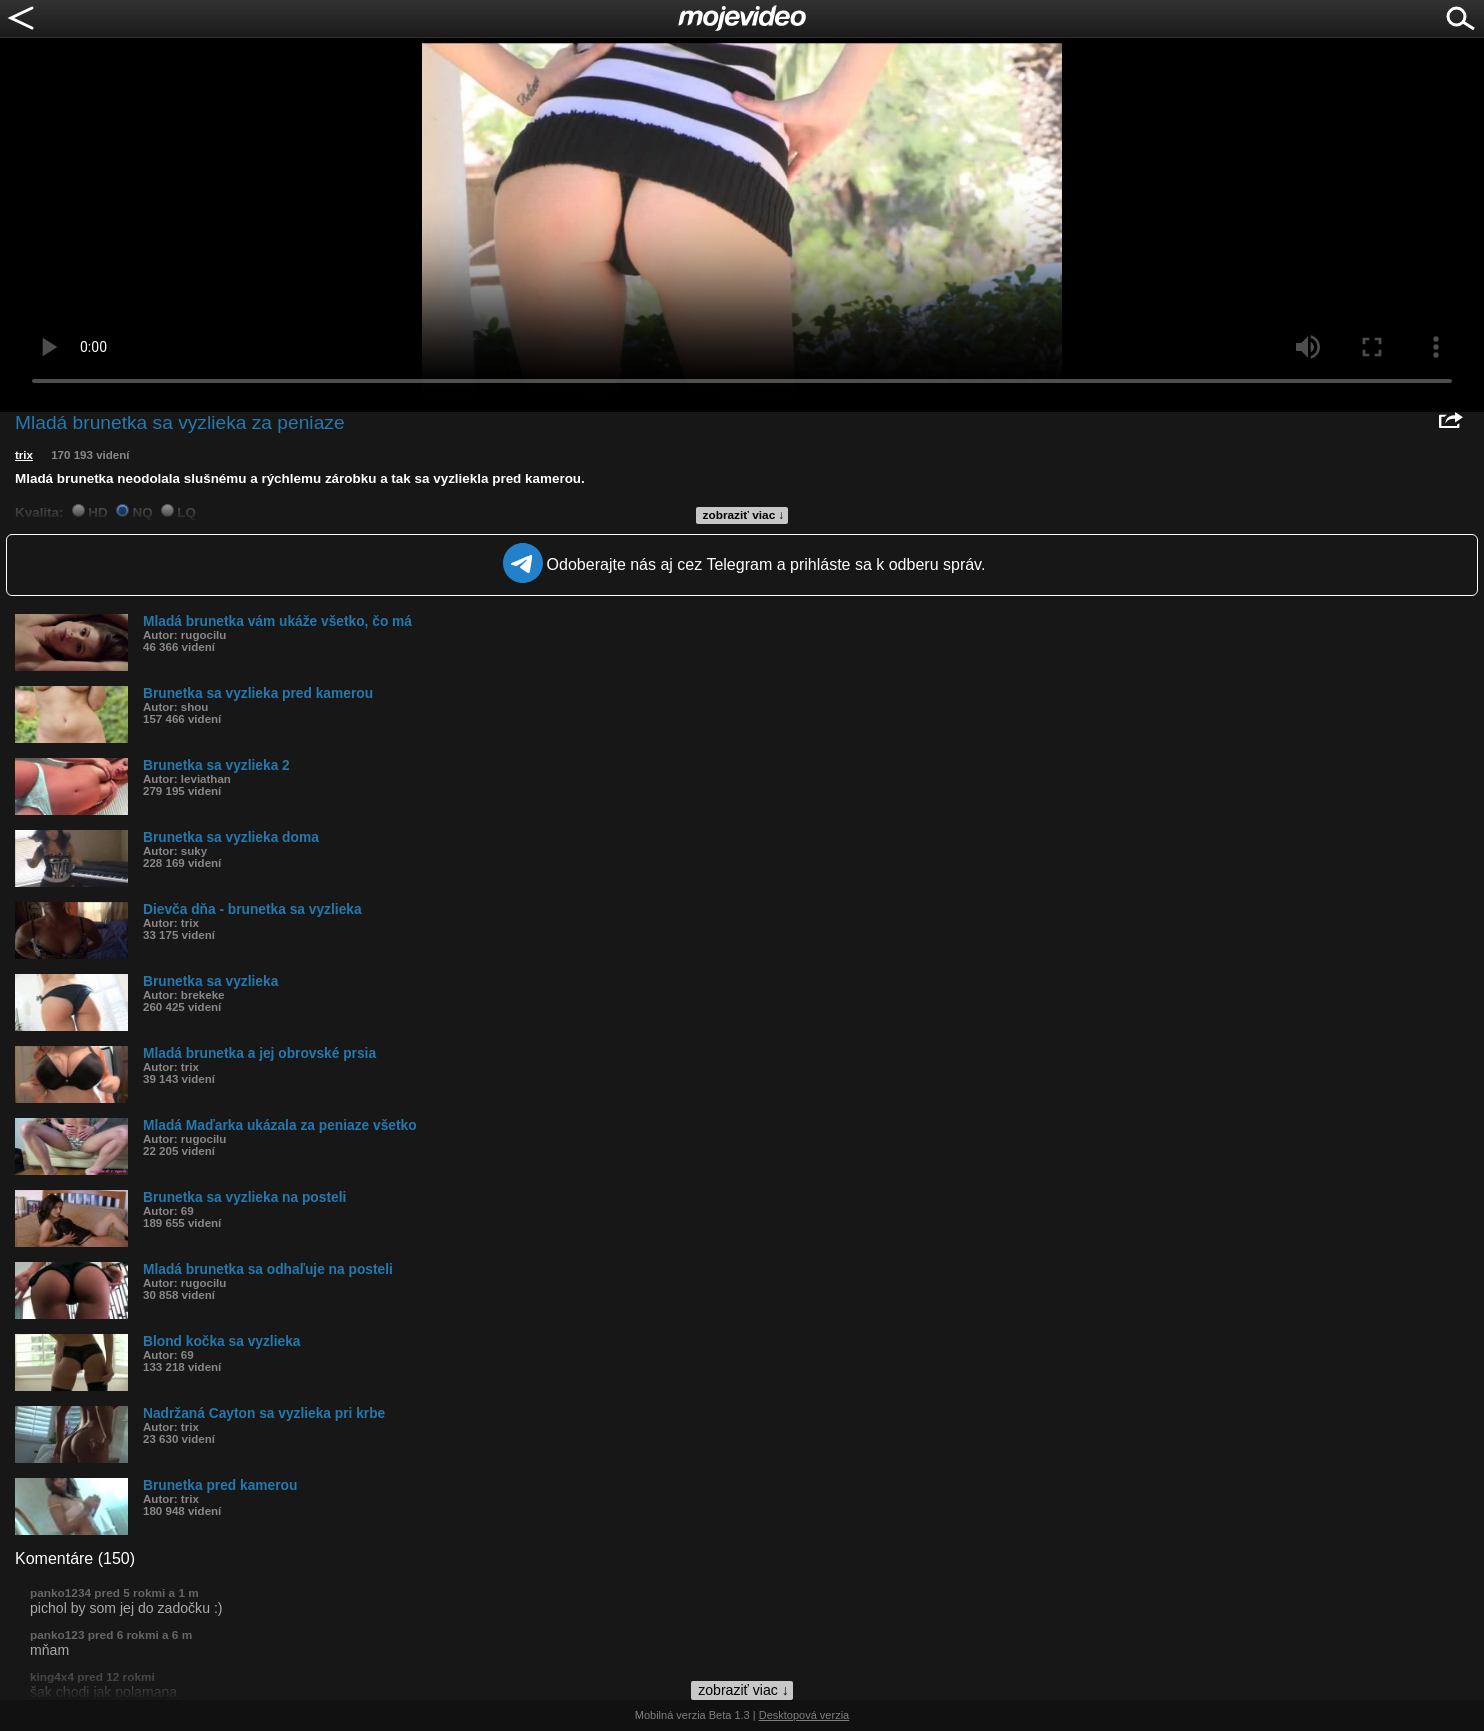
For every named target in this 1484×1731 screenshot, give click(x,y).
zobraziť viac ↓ (744, 515)
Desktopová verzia (804, 1715)
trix (24, 455)
